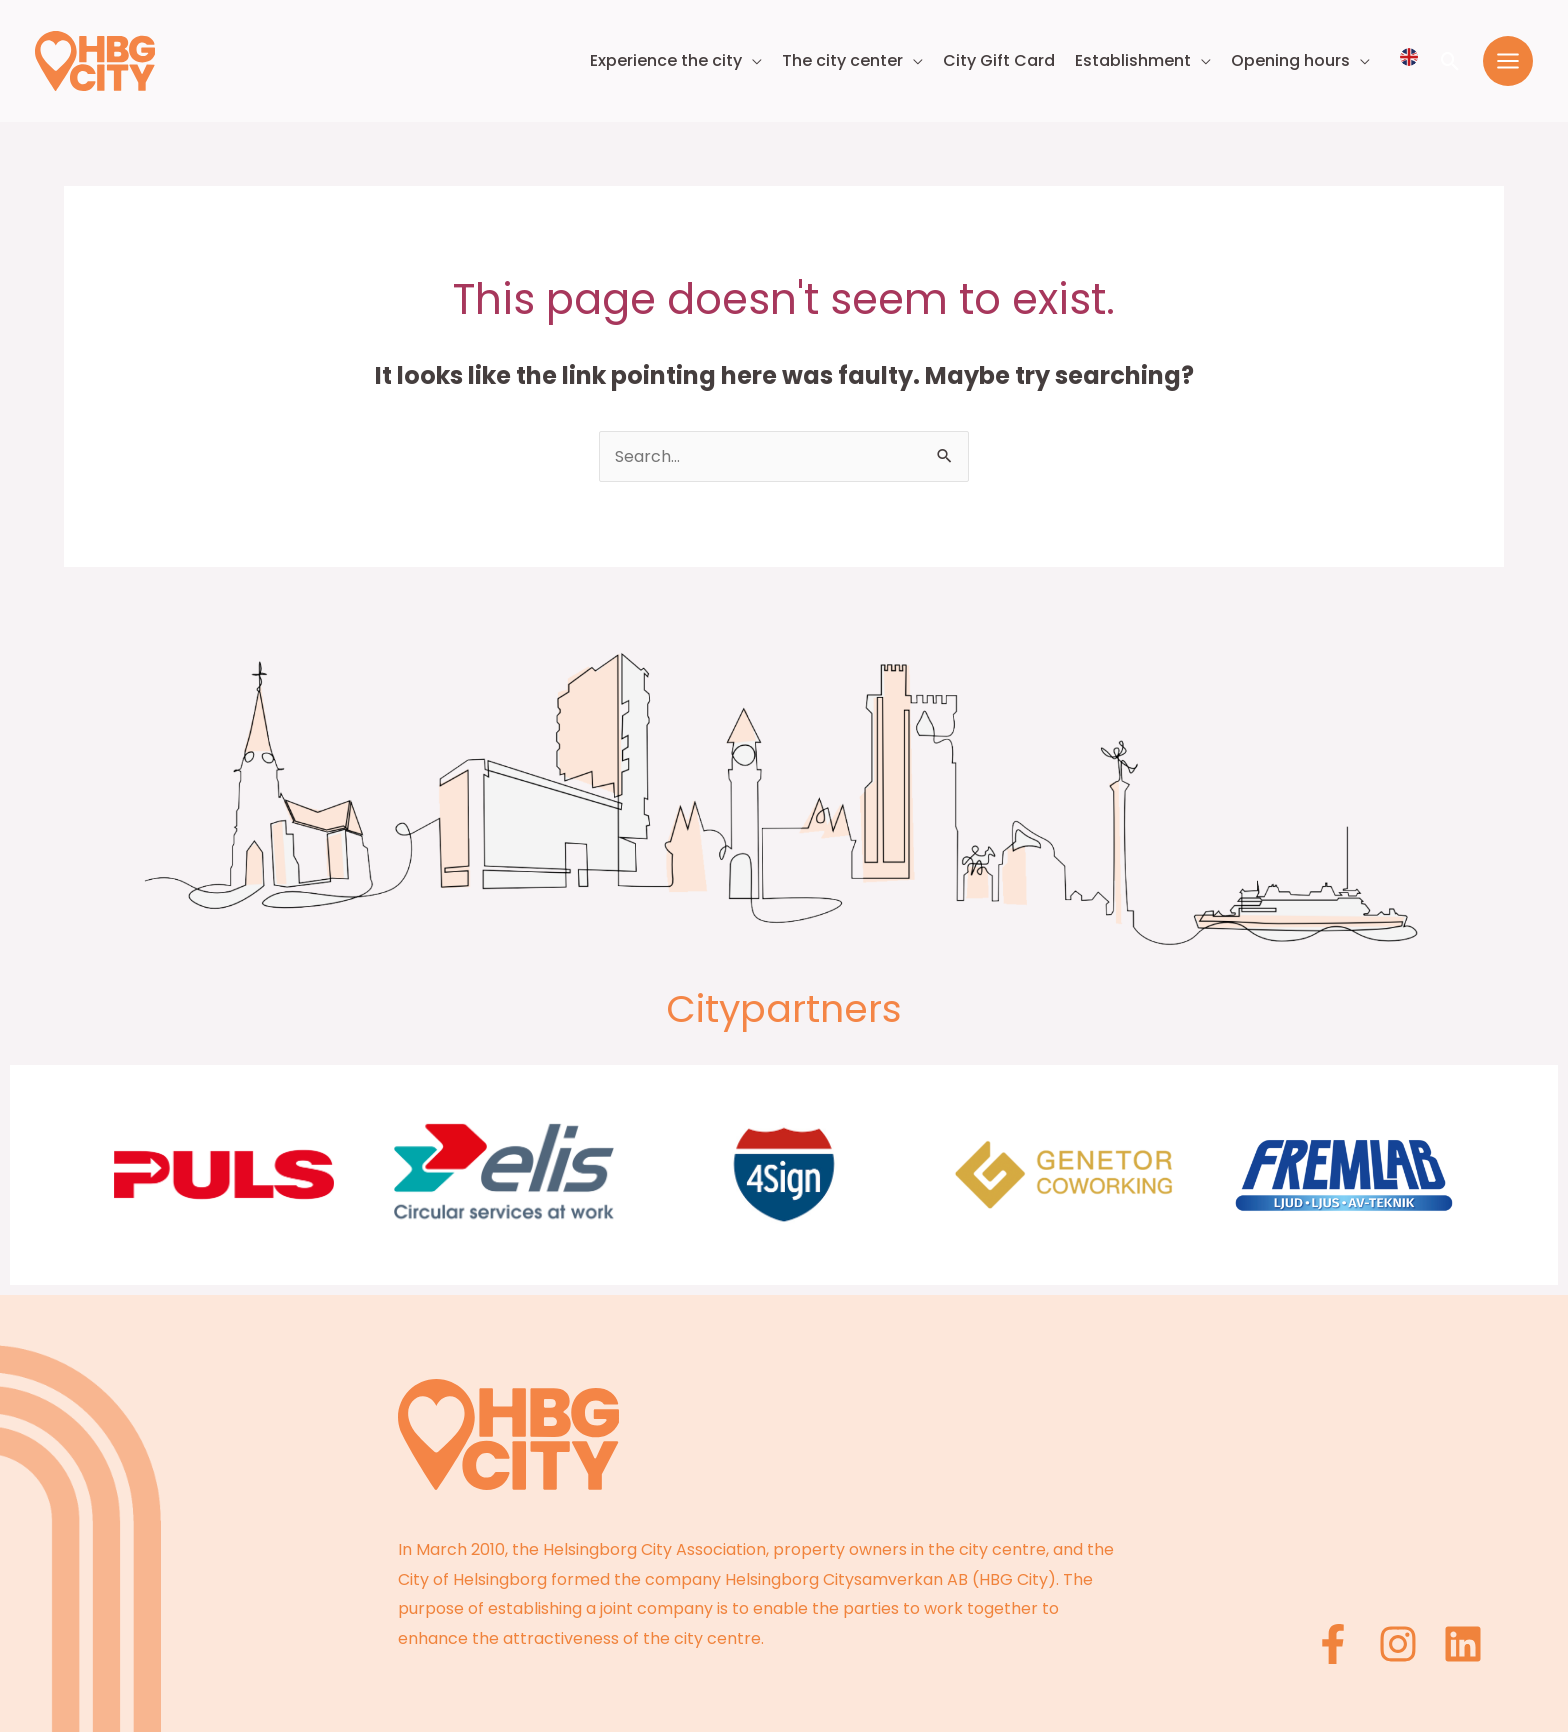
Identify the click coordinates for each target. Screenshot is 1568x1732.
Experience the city (666, 60)
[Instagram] (1398, 1644)
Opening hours (1290, 60)
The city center (842, 60)
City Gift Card (999, 60)
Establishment (1133, 60)
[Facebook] (1333, 1644)
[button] (1450, 61)
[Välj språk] (1409, 57)
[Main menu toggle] (1508, 61)
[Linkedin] (1463, 1644)
